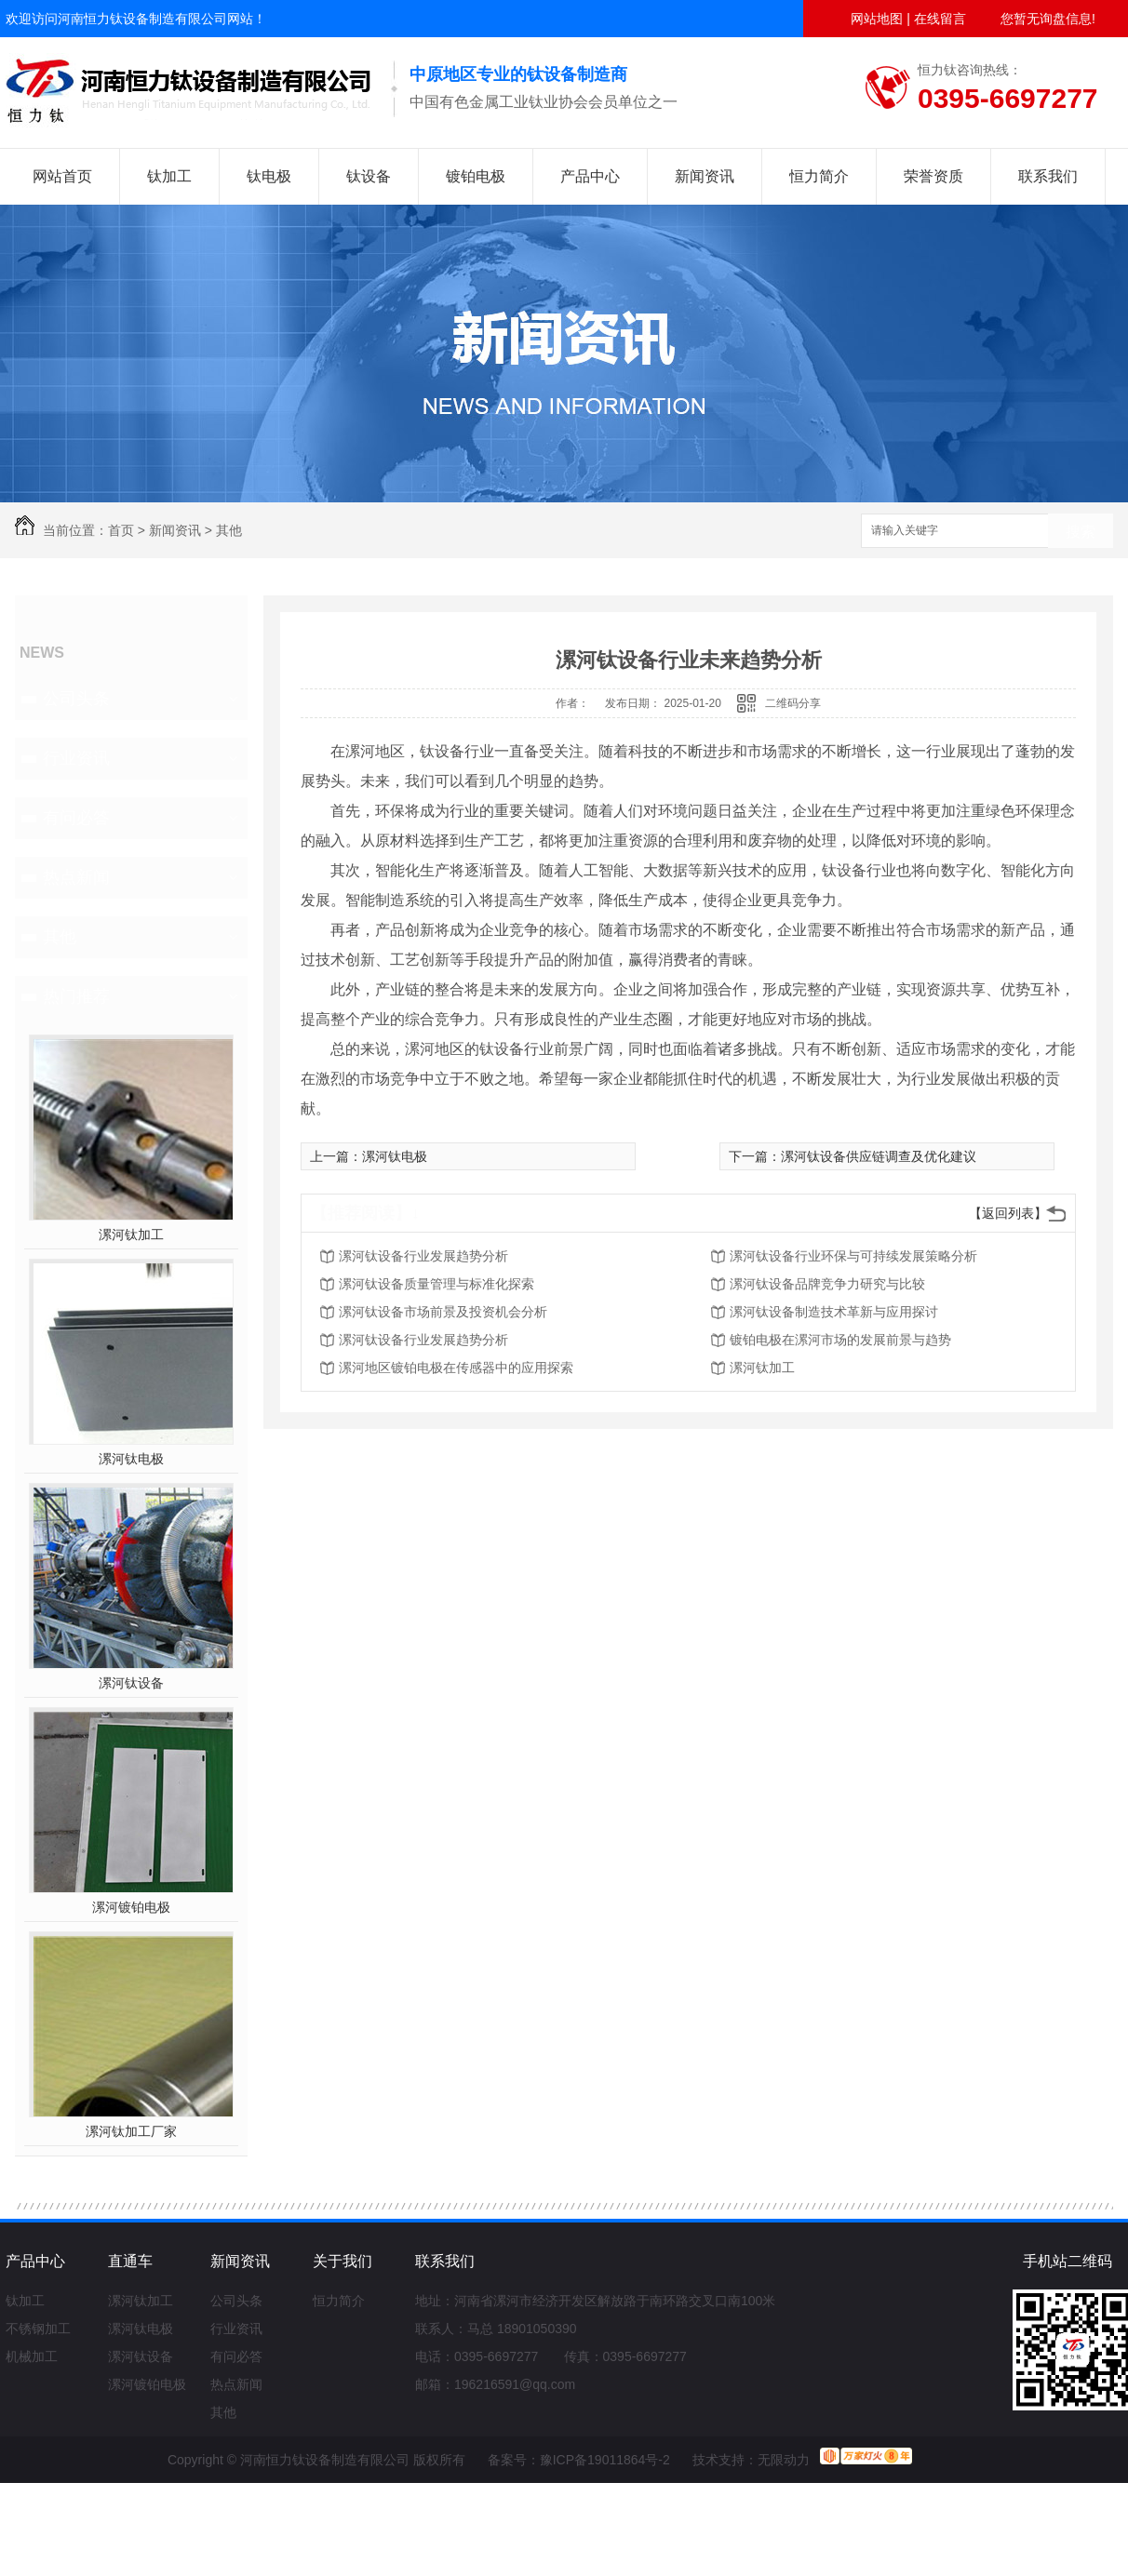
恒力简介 (819, 176)
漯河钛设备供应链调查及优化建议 (878, 1156)
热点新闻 (76, 877)
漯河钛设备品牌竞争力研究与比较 (827, 1283)
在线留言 (940, 18)
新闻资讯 (704, 176)
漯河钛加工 (131, 1234)
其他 (229, 530)
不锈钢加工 (38, 2328)
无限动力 (784, 2459)
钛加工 (169, 176)
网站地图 (877, 18)
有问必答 (76, 817)
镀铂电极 (475, 176)
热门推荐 (76, 996)
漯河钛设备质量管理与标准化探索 (436, 1283)
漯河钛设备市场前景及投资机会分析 (443, 1311)
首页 (121, 530)
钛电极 (269, 176)
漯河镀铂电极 (131, 1907)
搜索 (1080, 532)
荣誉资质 (933, 176)
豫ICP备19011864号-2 (605, 2459)
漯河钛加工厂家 (131, 2131)
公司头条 (76, 698)
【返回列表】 (1008, 1213)
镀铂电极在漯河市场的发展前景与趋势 (840, 1339)
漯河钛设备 (131, 1682)
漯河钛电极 (131, 1458)
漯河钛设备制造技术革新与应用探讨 (834, 1311)
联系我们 (1048, 176)
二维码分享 (793, 703)
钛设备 (368, 176)
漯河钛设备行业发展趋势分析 (423, 1255)
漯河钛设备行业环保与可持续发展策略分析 (853, 1255)
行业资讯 (76, 758)
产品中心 (590, 176)
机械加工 (32, 2356)
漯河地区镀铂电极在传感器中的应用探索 (456, 1367)
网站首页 (62, 176)
